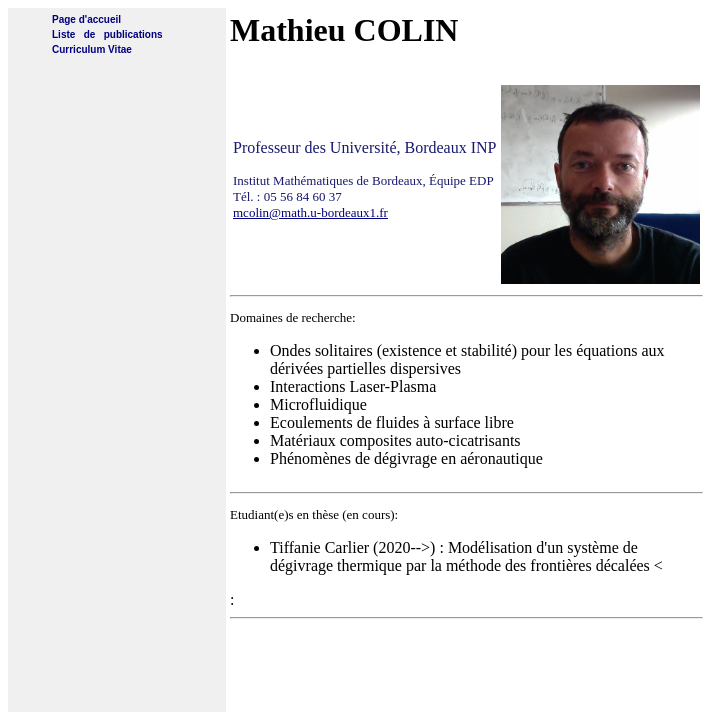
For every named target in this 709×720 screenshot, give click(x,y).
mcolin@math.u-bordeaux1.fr (310, 212)
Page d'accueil (86, 19)
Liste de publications (107, 34)
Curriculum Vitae (92, 49)
